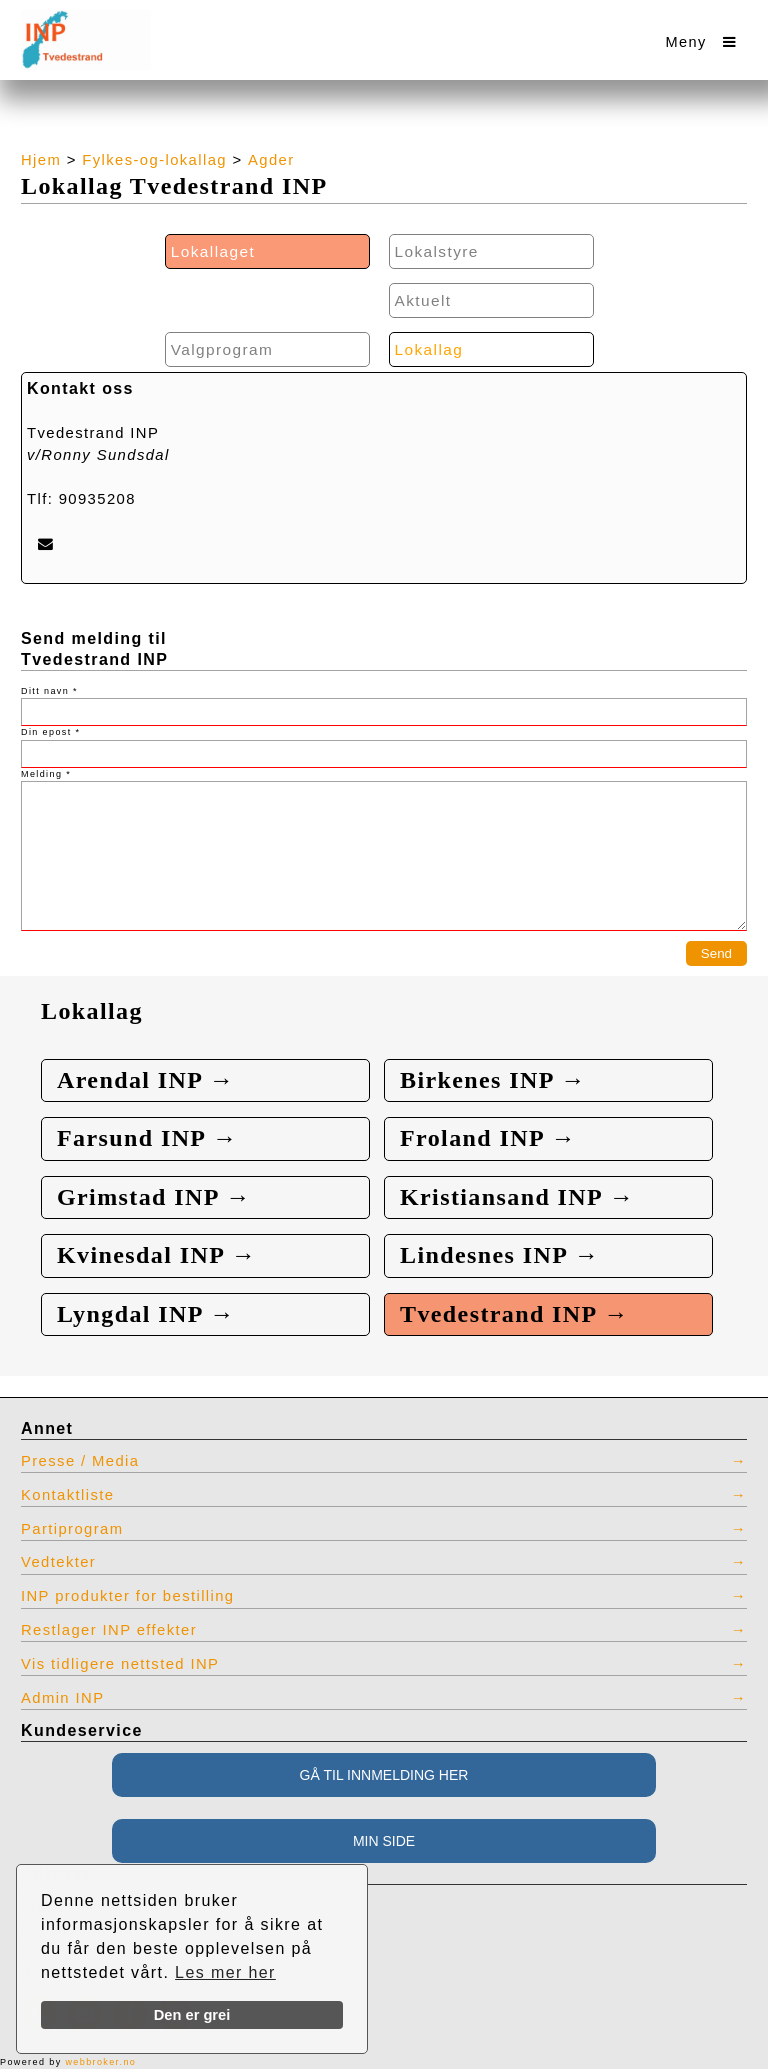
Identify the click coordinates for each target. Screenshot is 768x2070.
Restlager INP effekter (109, 1630)
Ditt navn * (49, 691)
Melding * (46, 774)
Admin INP (63, 1698)
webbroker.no (100, 2062)
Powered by (68, 2062)
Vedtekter (58, 1563)
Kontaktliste (68, 1495)
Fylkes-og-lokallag (154, 160)
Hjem (41, 160)
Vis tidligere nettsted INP (120, 1664)
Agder (271, 160)
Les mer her (225, 1972)
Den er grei (192, 2015)
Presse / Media (80, 1461)
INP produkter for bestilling (128, 1597)
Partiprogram (72, 1529)
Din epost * (50, 732)
